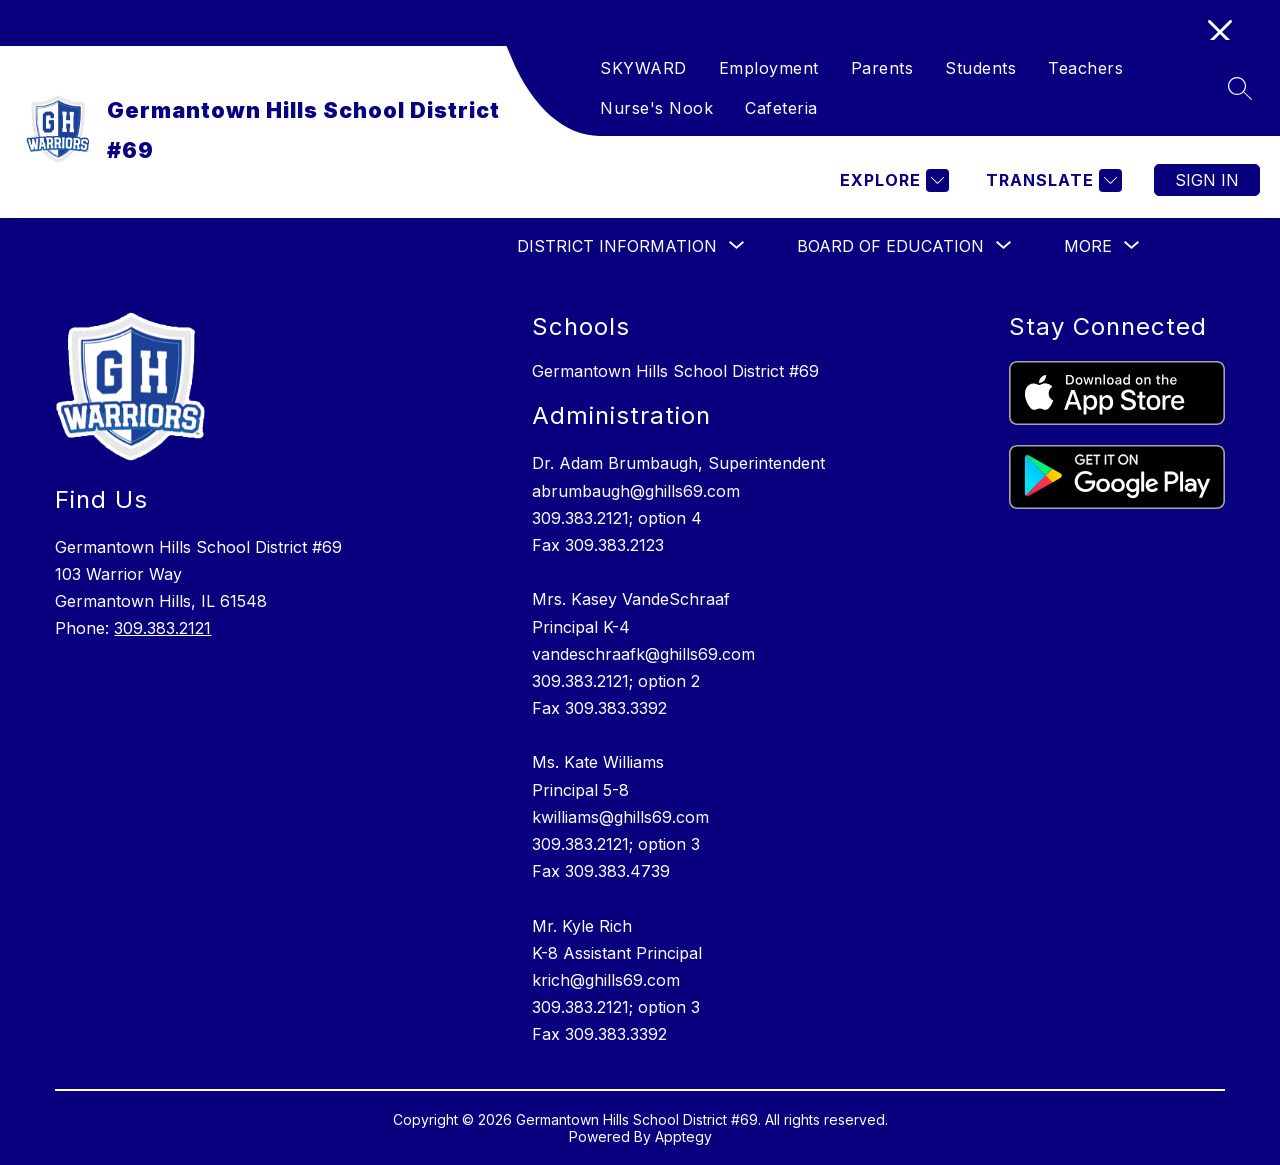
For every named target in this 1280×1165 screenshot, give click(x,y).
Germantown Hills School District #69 (675, 371)
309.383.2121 (162, 628)
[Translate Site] (1051, 180)
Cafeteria (781, 108)
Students (980, 68)
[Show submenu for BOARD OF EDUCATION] (890, 246)
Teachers (1085, 68)
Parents (882, 68)
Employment (769, 68)
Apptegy (683, 1136)
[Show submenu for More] (1088, 246)
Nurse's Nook (656, 108)
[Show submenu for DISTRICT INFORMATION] (617, 246)
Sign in (1207, 180)
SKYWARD (643, 68)
